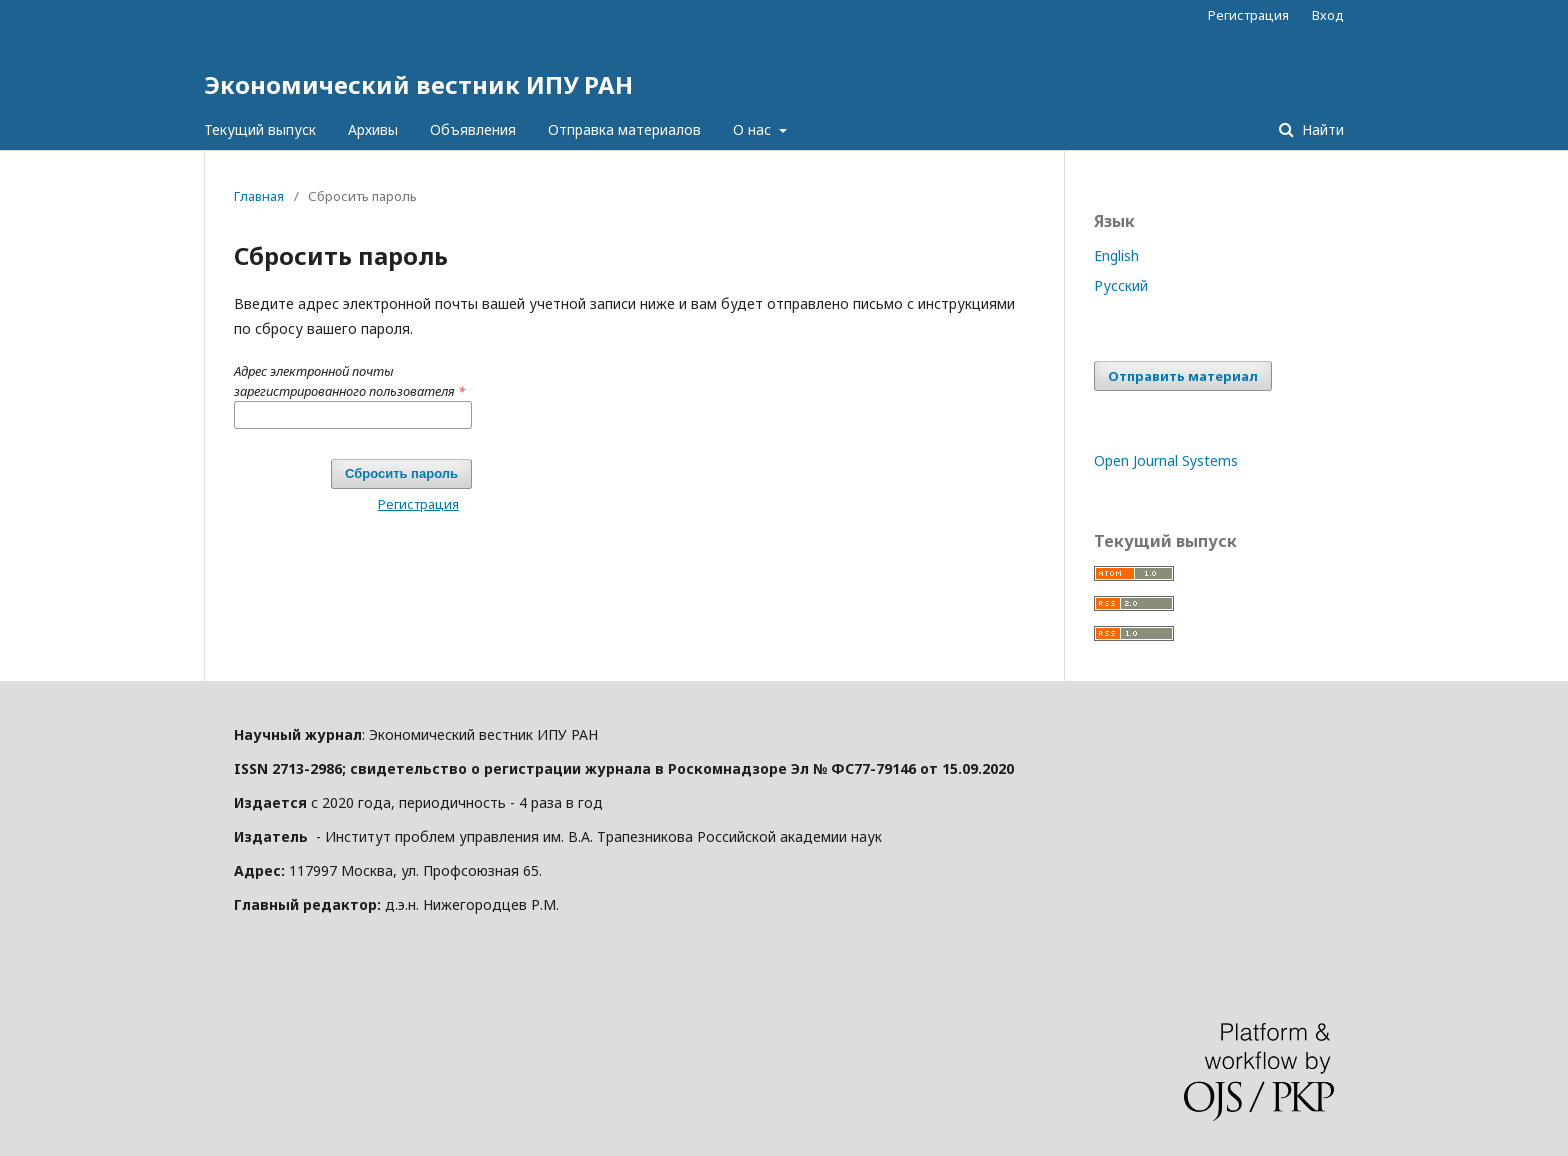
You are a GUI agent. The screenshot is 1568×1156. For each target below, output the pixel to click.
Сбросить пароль (401, 473)
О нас (754, 129)
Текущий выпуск (260, 129)
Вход (1328, 15)
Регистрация (1248, 15)
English (1116, 255)
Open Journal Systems (1166, 460)
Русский (1121, 285)
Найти (1321, 129)
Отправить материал (1183, 376)
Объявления (473, 129)
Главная (259, 196)
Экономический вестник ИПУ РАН (418, 84)
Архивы (373, 129)
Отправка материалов (624, 129)
